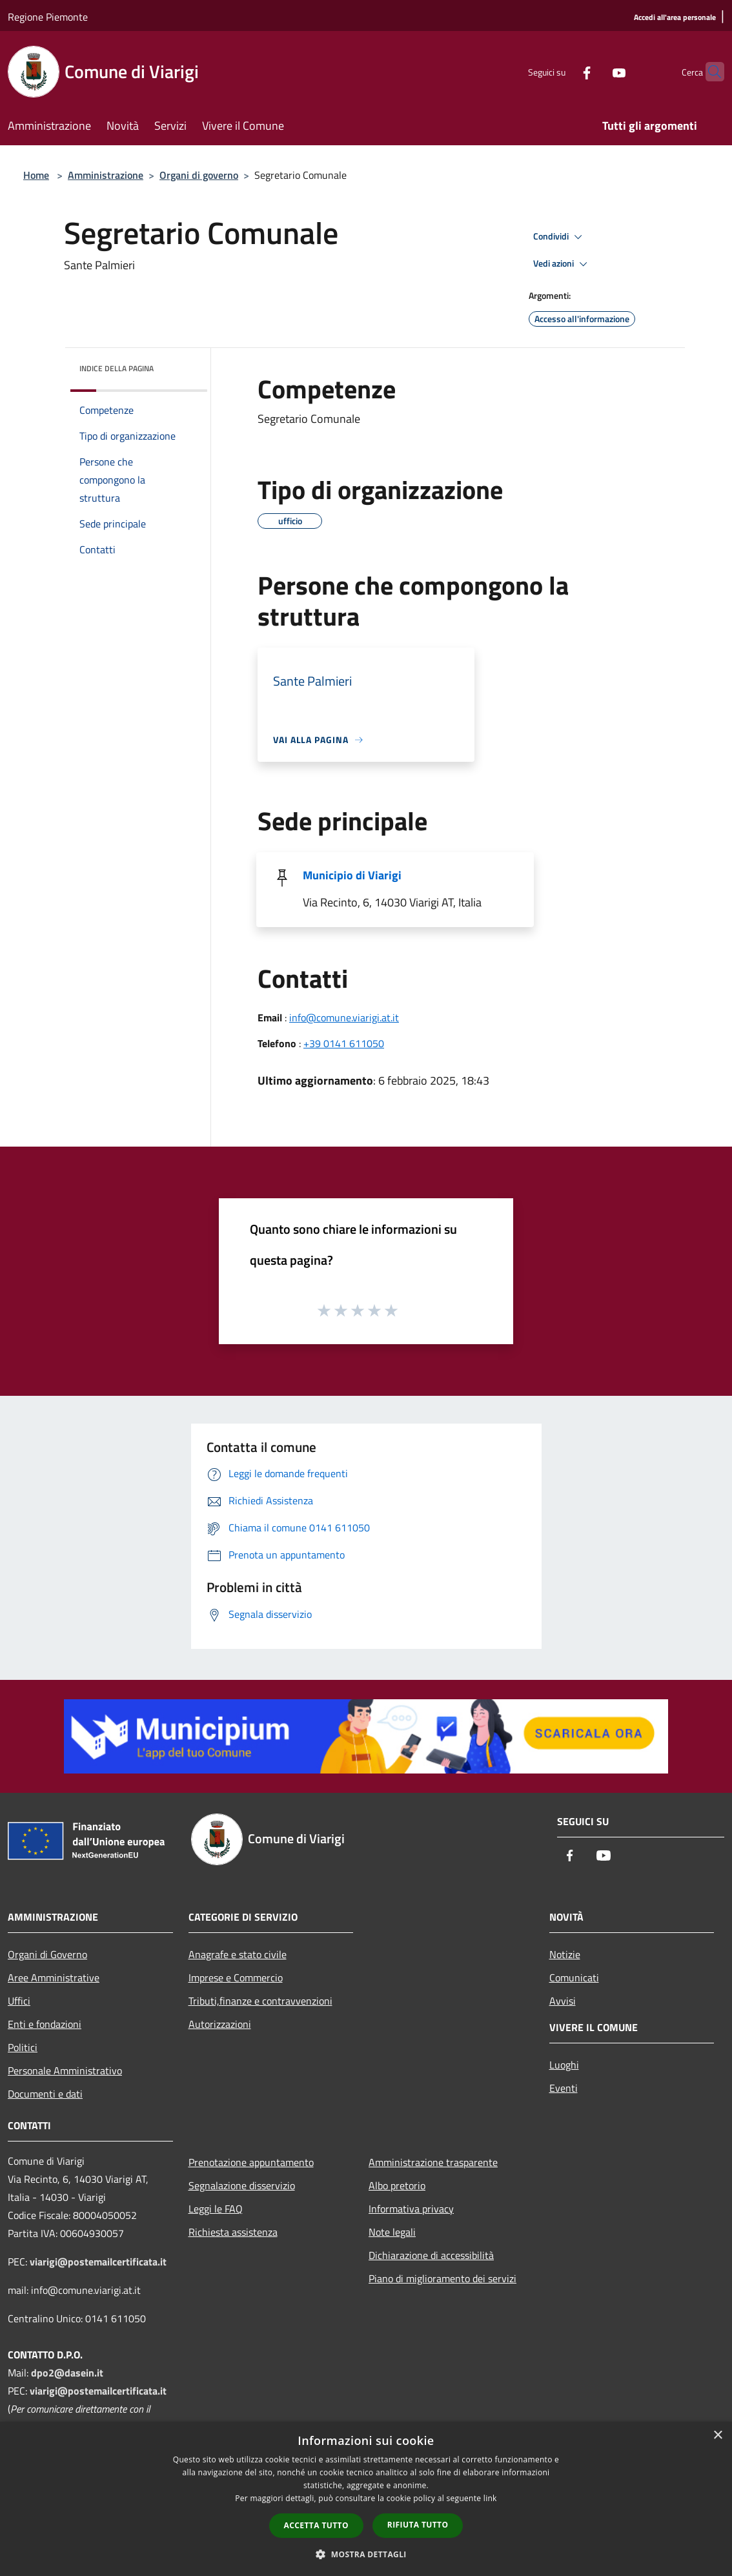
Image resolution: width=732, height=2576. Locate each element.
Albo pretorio (397, 2185)
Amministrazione (105, 175)
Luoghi (564, 2064)
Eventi (563, 2088)
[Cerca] (708, 71)
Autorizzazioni (219, 2024)
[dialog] (366, 2499)
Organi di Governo (47, 1954)
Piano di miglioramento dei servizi (442, 2278)
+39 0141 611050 (343, 1043)
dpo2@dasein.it (67, 2372)
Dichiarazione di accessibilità (431, 2255)
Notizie (564, 1954)
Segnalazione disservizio (241, 2185)
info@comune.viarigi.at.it (344, 1017)
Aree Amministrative (53, 1977)
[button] (366, 2554)
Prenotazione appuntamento (251, 2162)
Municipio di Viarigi (352, 875)
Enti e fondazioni (44, 2024)
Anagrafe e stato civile (237, 1954)
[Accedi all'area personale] (675, 18)
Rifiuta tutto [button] (418, 2524)
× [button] (717, 2435)
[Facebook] (561, 71)
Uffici (19, 2001)
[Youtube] (594, 71)
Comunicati (574, 1977)
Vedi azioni (562, 264)
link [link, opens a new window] (490, 2498)
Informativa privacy (411, 2208)
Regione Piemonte (48, 17)
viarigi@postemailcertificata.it (98, 2261)
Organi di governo (198, 175)
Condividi (559, 237)
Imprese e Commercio (235, 1977)
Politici (22, 2047)
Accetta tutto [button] (316, 2525)
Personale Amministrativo (65, 2070)
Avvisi (562, 2001)
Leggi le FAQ (215, 2208)
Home (36, 175)
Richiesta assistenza (233, 2232)
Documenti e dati (45, 2093)
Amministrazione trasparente (433, 2162)
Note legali (392, 2232)
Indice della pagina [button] (116, 368)
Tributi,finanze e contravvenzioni (260, 2001)
